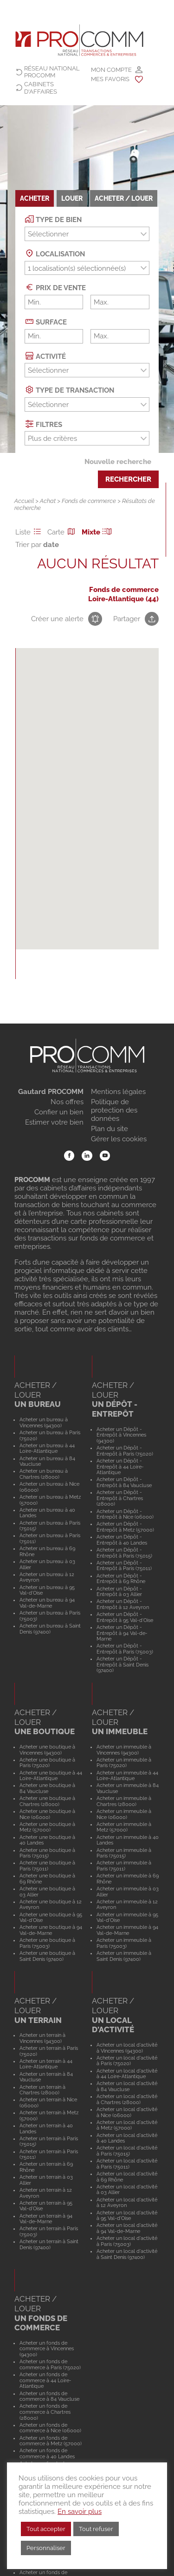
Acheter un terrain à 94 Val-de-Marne (45, 2219)
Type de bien (53, 219)
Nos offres (67, 1102)
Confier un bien (59, 1112)
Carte (62, 532)
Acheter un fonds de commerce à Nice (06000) (50, 2428)
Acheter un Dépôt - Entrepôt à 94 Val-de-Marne (122, 1632)
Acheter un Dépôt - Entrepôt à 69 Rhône (121, 1578)
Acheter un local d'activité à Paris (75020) (127, 2061)
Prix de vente (55, 287)
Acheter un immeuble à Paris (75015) (124, 1853)
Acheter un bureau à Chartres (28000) (43, 1474)
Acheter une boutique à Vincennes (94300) (47, 1749)
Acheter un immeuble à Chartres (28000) (124, 1801)
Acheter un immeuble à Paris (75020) (124, 1762)
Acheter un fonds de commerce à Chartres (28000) (45, 2411)
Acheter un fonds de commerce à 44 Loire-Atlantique (45, 2380)
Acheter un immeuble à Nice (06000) (124, 1814)
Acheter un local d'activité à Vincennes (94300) (127, 2048)
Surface (46, 321)
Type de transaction (70, 389)
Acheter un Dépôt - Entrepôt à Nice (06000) (125, 1514)
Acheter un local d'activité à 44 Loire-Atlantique (127, 2074)
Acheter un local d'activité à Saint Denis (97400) (127, 2254)
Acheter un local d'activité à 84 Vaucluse (127, 2086)
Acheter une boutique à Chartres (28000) (47, 1801)
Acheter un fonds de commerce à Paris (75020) (50, 2364)
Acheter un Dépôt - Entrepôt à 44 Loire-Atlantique (120, 1466)
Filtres (44, 424)
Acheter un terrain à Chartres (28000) (42, 2090)
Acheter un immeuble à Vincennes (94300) (124, 1749)
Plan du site (109, 1129)
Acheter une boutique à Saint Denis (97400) (47, 1956)
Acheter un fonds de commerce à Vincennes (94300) (46, 2348)
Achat (48, 500)
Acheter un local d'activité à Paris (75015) (127, 2150)
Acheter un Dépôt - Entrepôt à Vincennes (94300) (121, 1435)
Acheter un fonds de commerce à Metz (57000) (50, 2441)
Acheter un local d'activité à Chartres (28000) (127, 2099)
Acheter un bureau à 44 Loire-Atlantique (47, 1448)
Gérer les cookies (119, 1139)
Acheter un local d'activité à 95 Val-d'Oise (127, 2215)
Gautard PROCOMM (51, 1092)
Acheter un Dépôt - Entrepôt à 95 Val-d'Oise (125, 1617)
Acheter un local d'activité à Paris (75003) (127, 2241)
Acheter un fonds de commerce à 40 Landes (47, 2453)
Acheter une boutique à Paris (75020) (47, 1762)
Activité (45, 356)
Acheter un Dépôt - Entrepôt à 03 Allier (119, 1591)
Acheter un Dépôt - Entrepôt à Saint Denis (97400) (122, 1664)
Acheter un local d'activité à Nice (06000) (127, 2112)
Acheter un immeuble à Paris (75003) (124, 1943)
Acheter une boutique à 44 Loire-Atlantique (50, 1775)
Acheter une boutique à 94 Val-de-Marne (50, 1930)
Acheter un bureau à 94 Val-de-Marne (47, 1603)
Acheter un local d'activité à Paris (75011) (127, 2163)
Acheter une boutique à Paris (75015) (47, 1853)
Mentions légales (118, 1092)
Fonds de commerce (89, 500)
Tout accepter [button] (45, 2528)
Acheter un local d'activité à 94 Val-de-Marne (127, 2228)
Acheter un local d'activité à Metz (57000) (127, 2125)
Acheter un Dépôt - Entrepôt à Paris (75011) (124, 1565)
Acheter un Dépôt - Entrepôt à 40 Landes (122, 1540)
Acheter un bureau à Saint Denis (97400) (50, 1629)
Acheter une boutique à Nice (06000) (47, 1814)
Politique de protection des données (114, 1110)
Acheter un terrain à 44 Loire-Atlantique (45, 2064)
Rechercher (128, 479)
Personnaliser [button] (45, 2547)
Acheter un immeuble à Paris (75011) (124, 1865)
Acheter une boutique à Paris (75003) (47, 1943)
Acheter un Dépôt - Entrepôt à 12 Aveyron (123, 1604)
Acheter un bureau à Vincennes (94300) (43, 1422)
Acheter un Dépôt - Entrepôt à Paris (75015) (124, 1552)
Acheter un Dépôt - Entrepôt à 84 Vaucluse (124, 1482)
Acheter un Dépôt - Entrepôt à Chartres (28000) (120, 1498)
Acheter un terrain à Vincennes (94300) (42, 2038)
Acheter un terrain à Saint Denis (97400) (48, 2244)
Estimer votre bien (54, 1122)
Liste (29, 532)
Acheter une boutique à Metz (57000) (47, 1827)
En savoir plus (80, 2511)
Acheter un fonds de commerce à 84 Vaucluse (49, 2396)
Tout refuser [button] (96, 2528)
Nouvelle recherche (117, 462)
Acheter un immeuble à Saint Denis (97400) (124, 1956)
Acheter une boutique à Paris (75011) (47, 1865)
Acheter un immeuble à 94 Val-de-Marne (127, 1930)
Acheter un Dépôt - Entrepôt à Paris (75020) (125, 1451)
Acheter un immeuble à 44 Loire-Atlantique (127, 1775)
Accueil (24, 500)
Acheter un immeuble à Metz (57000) (124, 1827)
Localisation (55, 253)
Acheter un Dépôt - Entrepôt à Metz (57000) (125, 1527)
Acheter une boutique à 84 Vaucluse (47, 1788)
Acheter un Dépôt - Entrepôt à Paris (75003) (125, 1648)
